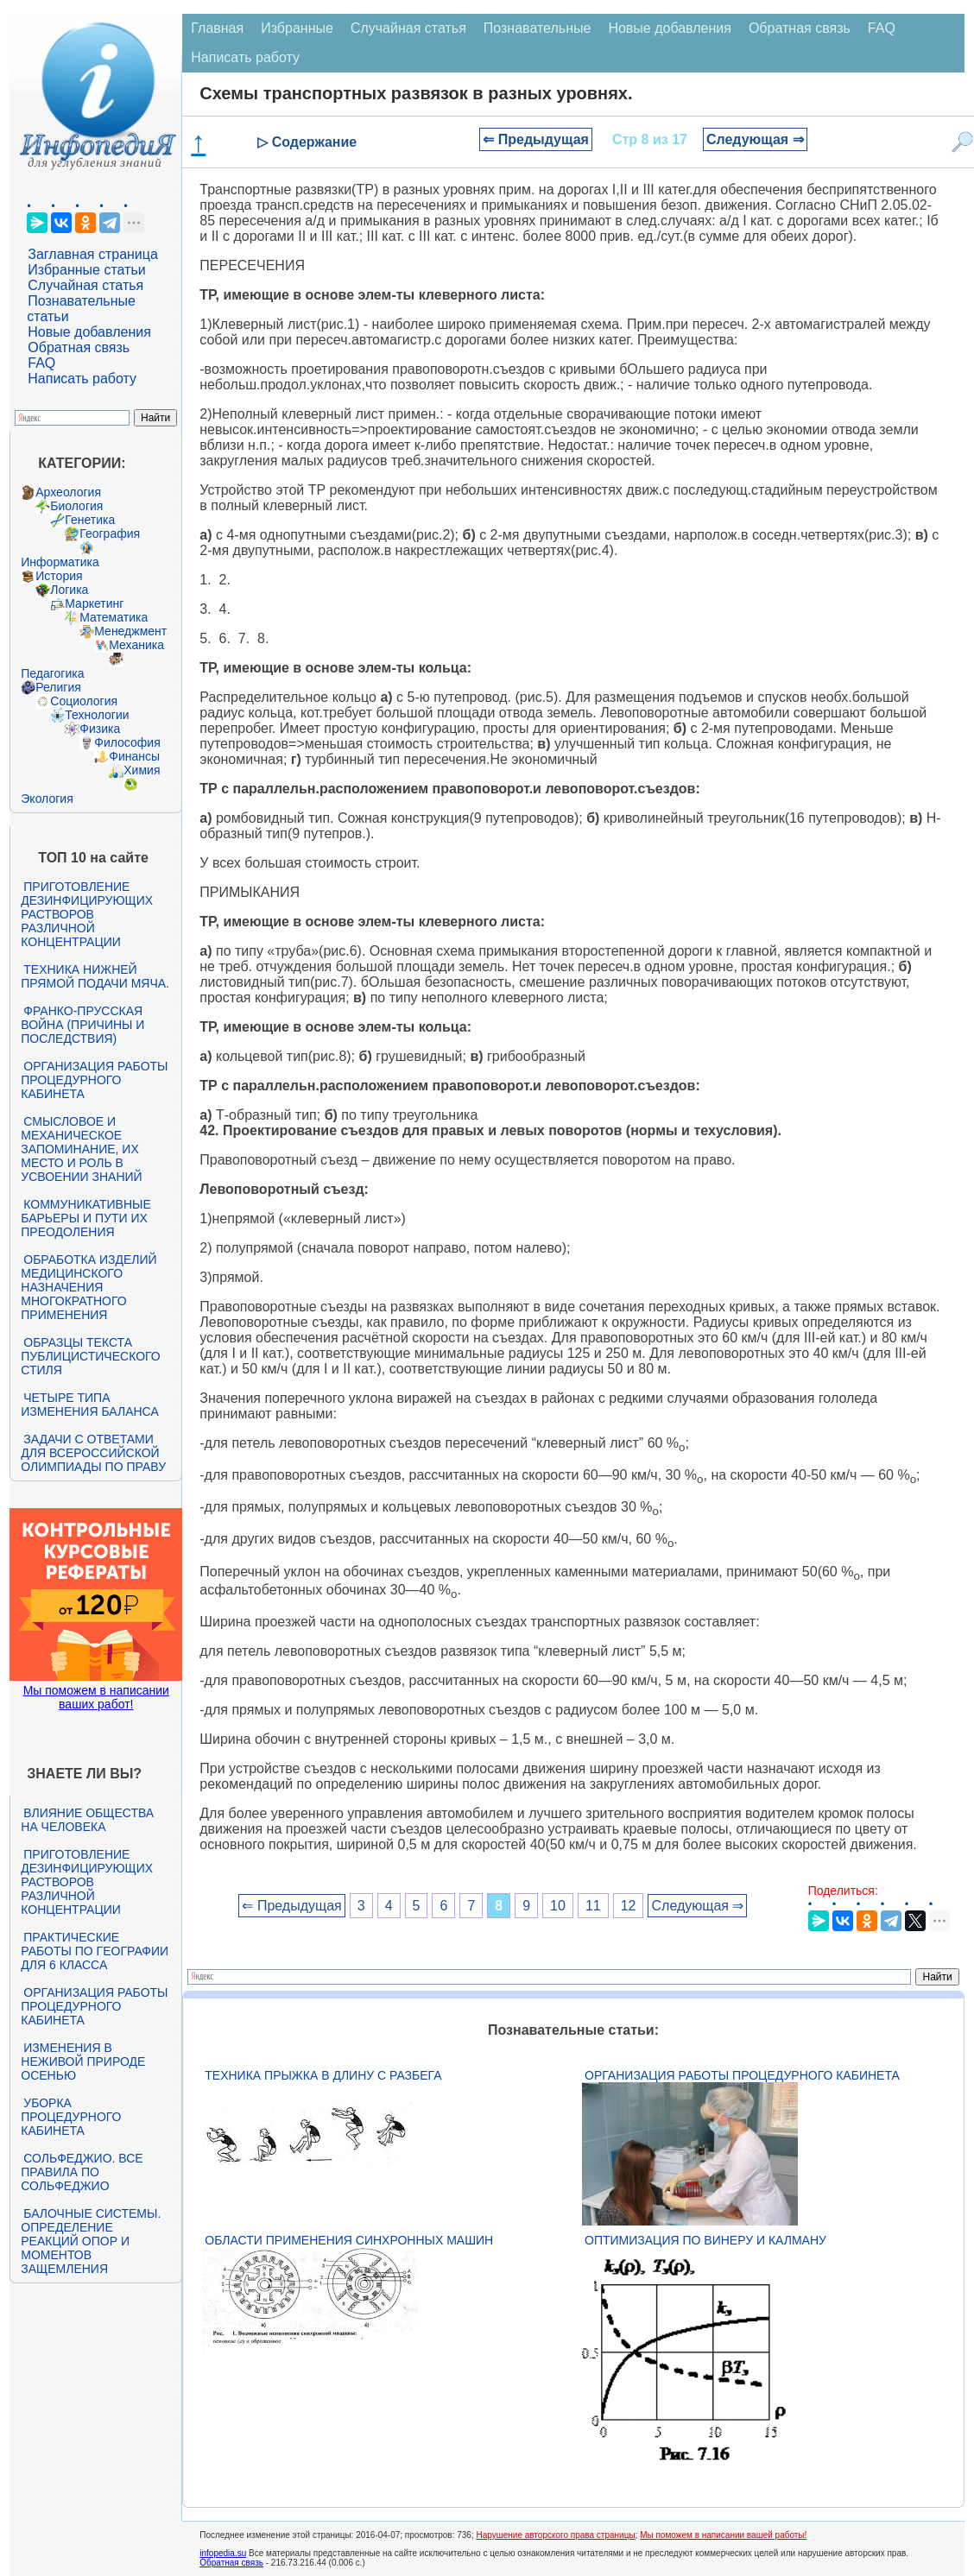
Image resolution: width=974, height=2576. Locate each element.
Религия (58, 687)
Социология (83, 701)
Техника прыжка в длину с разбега (323, 2075)
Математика (113, 617)
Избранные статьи (86, 269)
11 (593, 1905)
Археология (68, 492)
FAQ (41, 363)
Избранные (297, 28)
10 (558, 1905)
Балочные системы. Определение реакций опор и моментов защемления (91, 2241)
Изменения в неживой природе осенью (83, 2061)
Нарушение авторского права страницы (555, 2535)
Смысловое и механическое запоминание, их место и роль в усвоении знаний (81, 1149)
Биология (76, 506)
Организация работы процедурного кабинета (94, 1080)
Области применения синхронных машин (349, 2240)
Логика (69, 590)
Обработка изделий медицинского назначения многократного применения (88, 1287)
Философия (127, 742)
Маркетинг (94, 603)
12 (628, 1905)
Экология (47, 798)
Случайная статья (85, 285)
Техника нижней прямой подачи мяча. (95, 976)
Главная (217, 28)
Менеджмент (130, 631)
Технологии (97, 715)
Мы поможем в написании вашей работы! (723, 2535)
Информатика (59, 562)
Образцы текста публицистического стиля (90, 1356)
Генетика (90, 520)
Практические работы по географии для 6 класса (94, 1951)
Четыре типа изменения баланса (89, 1404)
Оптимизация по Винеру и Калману (705, 2240)
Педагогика (52, 673)
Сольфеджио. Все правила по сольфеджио (81, 2172)
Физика (99, 729)
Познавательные (537, 28)
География (109, 533)
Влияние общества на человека (87, 1820)
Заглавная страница (93, 254)
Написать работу (82, 378)
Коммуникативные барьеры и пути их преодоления (85, 1218)
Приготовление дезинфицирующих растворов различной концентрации (87, 914)
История (58, 576)
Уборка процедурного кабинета (71, 2116)
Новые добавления (89, 332)
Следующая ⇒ (755, 139)
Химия (141, 770)
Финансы (134, 756)
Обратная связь (79, 347)
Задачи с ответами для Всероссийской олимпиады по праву (93, 1453)
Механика (136, 645)
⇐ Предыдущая (536, 139)
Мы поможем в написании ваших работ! (96, 1697)
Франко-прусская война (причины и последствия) (82, 1024)
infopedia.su (222, 2553)
